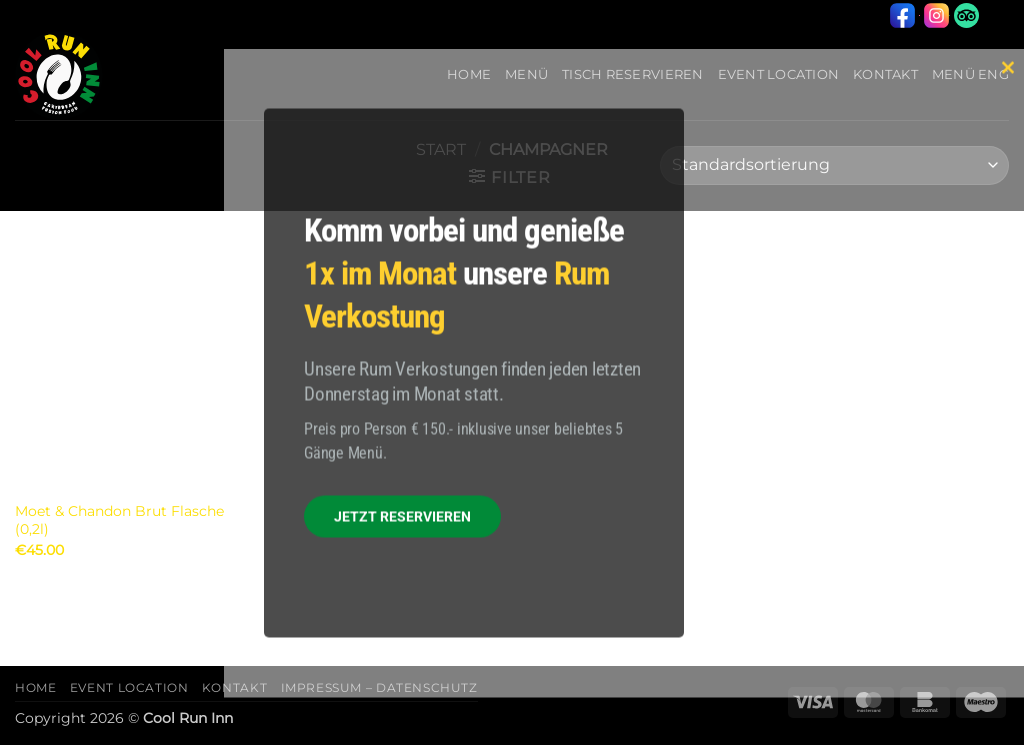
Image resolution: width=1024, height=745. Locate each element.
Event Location (129, 687)
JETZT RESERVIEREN (402, 516)
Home (35, 687)
